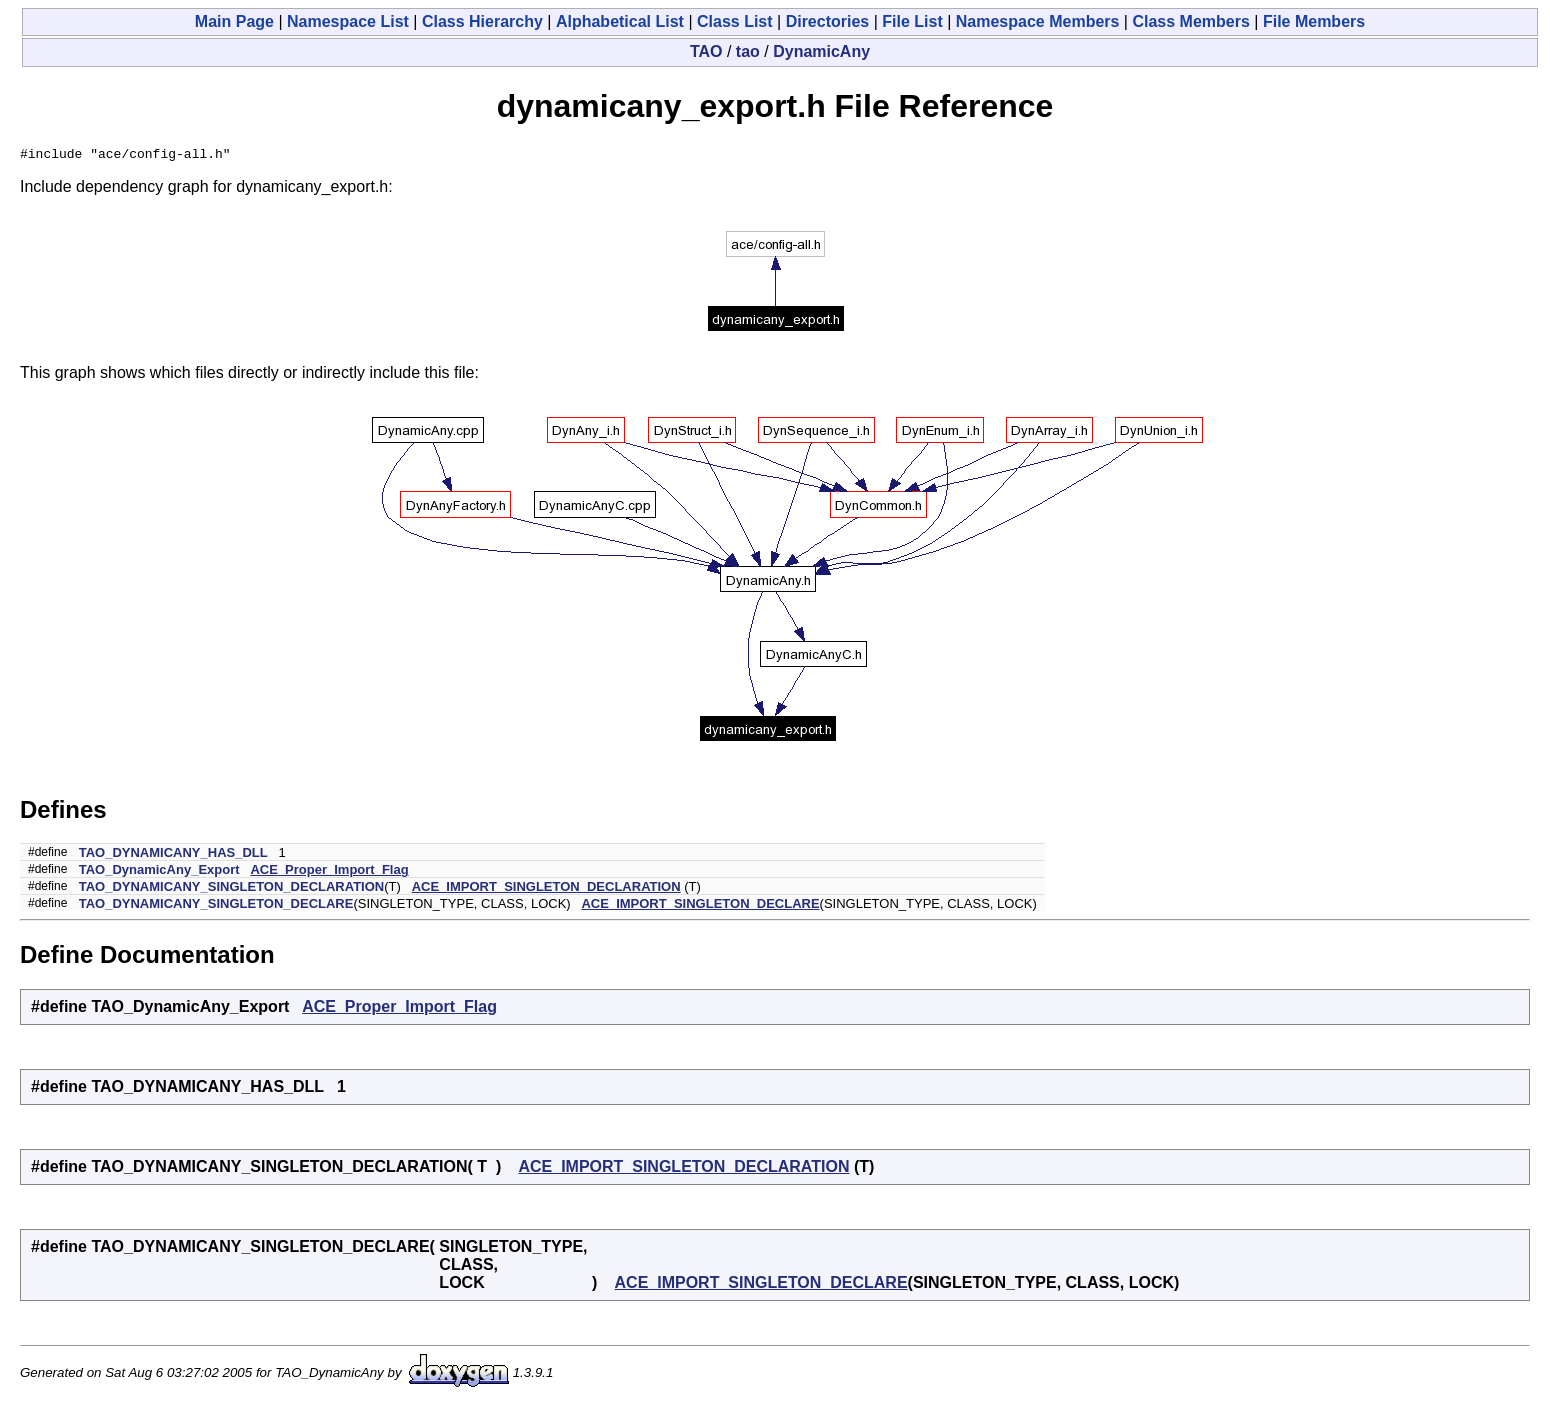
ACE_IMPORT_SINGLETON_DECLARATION (546, 889)
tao (748, 51)
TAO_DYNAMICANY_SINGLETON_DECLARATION (232, 889)
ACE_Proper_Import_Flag (329, 872)
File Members (1314, 21)
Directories (828, 21)
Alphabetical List (620, 21)
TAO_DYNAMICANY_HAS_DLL (173, 855)
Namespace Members (1038, 21)
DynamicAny (821, 51)
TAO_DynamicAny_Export (159, 872)
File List (912, 21)
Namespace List (348, 21)
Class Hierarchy (482, 21)
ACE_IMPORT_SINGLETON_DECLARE (700, 906)
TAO (706, 51)
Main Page (234, 21)
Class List (735, 21)
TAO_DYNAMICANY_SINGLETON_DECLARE (216, 906)
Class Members (1190, 21)
